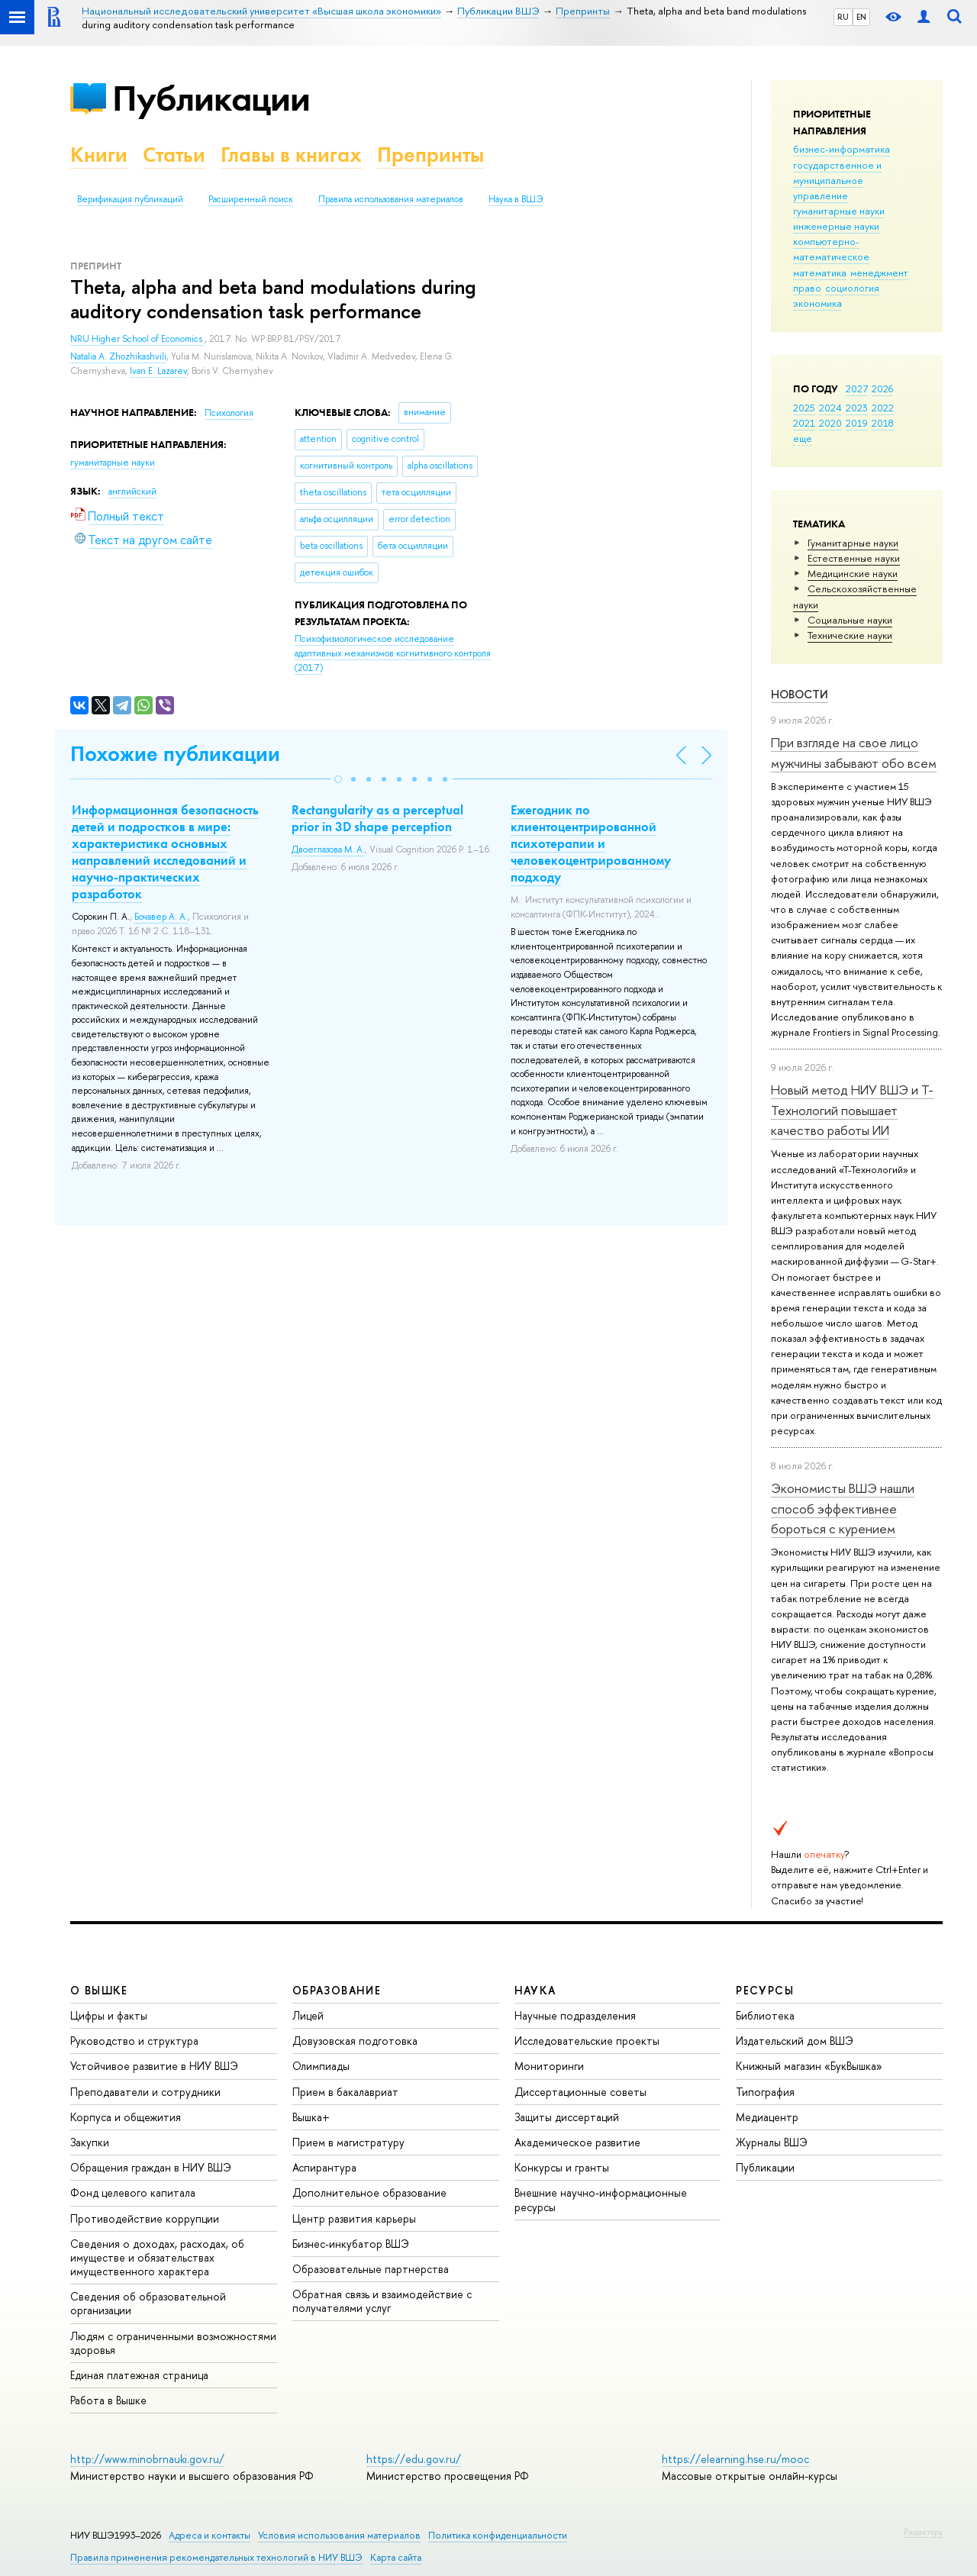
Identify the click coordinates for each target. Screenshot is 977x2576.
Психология (229, 413)
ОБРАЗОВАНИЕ (336, 1990)
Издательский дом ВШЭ (794, 2040)
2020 (830, 423)
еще (802, 438)
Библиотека (765, 2015)
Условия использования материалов (339, 2535)
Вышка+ (311, 2117)
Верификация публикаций (130, 199)
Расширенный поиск (250, 199)
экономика (817, 303)
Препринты (430, 154)
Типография (765, 2091)
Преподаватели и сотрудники (145, 2091)
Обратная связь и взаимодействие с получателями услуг (382, 2301)
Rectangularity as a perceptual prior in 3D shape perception (377, 818)
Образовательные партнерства (370, 2269)
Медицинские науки (853, 573)
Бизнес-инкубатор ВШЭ (350, 2243)
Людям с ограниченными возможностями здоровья (173, 2343)
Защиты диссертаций (566, 2117)
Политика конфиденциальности (497, 2535)
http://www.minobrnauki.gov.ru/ (147, 2459)
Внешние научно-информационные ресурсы (600, 2199)
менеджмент (879, 272)
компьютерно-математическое (831, 248)
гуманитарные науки (839, 211)
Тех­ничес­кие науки (850, 635)
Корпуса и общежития (125, 2117)
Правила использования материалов (390, 199)
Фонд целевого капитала (132, 2192)
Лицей (308, 2015)
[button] (338, 779)
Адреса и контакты (209, 2535)
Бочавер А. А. (161, 917)
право (807, 288)
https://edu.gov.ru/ (413, 2459)
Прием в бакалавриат (345, 2091)
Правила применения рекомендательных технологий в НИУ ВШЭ (216, 2557)
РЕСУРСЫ (765, 1990)
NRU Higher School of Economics (137, 339)
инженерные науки (836, 226)
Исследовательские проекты (586, 2040)
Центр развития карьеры (354, 2218)
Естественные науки (854, 558)
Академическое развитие (577, 2142)
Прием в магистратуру (348, 2142)
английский (132, 491)
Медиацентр (767, 2117)
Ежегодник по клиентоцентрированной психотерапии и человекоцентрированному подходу (591, 843)
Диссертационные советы (580, 2091)
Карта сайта (395, 2557)
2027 (857, 388)
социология (852, 288)
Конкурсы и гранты (561, 2167)
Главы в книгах (291, 154)
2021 (804, 423)
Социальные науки (850, 620)
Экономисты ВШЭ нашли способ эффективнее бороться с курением (842, 1508)
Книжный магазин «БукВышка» (809, 2066)
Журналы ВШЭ (772, 2142)
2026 (882, 388)
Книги (98, 154)
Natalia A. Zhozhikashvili (118, 356)
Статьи (174, 154)
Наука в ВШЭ (515, 199)
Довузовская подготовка (355, 2040)
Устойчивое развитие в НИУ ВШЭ (154, 2066)
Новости (799, 694)
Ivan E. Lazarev (158, 371)
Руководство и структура (134, 2040)
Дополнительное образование (369, 2192)
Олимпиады (321, 2066)
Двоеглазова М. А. (328, 849)
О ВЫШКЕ (99, 1990)
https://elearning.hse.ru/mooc (735, 2459)
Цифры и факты (108, 2015)
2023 (857, 407)
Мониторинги (549, 2066)
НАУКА (535, 1990)
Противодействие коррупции (144, 2218)
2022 (883, 407)
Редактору (923, 2531)
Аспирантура (324, 2167)
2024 (830, 407)
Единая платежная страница (139, 2375)
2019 (857, 423)
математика (819, 272)
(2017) (393, 653)
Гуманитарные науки (853, 543)
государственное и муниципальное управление (837, 180)
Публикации (211, 98)
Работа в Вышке (108, 2400)
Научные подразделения (575, 2015)
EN (861, 16)
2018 (883, 423)
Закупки (89, 2142)
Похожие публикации (175, 753)
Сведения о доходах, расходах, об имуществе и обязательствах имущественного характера (157, 2257)
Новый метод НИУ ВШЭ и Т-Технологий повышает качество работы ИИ (852, 1110)
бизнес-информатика (841, 149)
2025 (804, 407)
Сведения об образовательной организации (148, 2303)
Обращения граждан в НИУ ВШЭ (150, 2167)
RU (843, 16)
